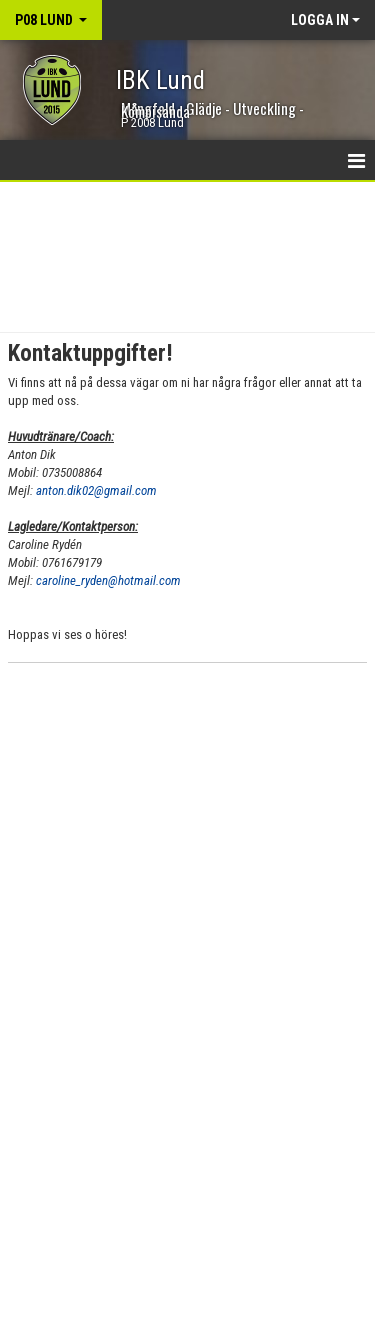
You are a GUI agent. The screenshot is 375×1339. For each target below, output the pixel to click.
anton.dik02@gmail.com (96, 490)
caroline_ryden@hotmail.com (108, 580)
